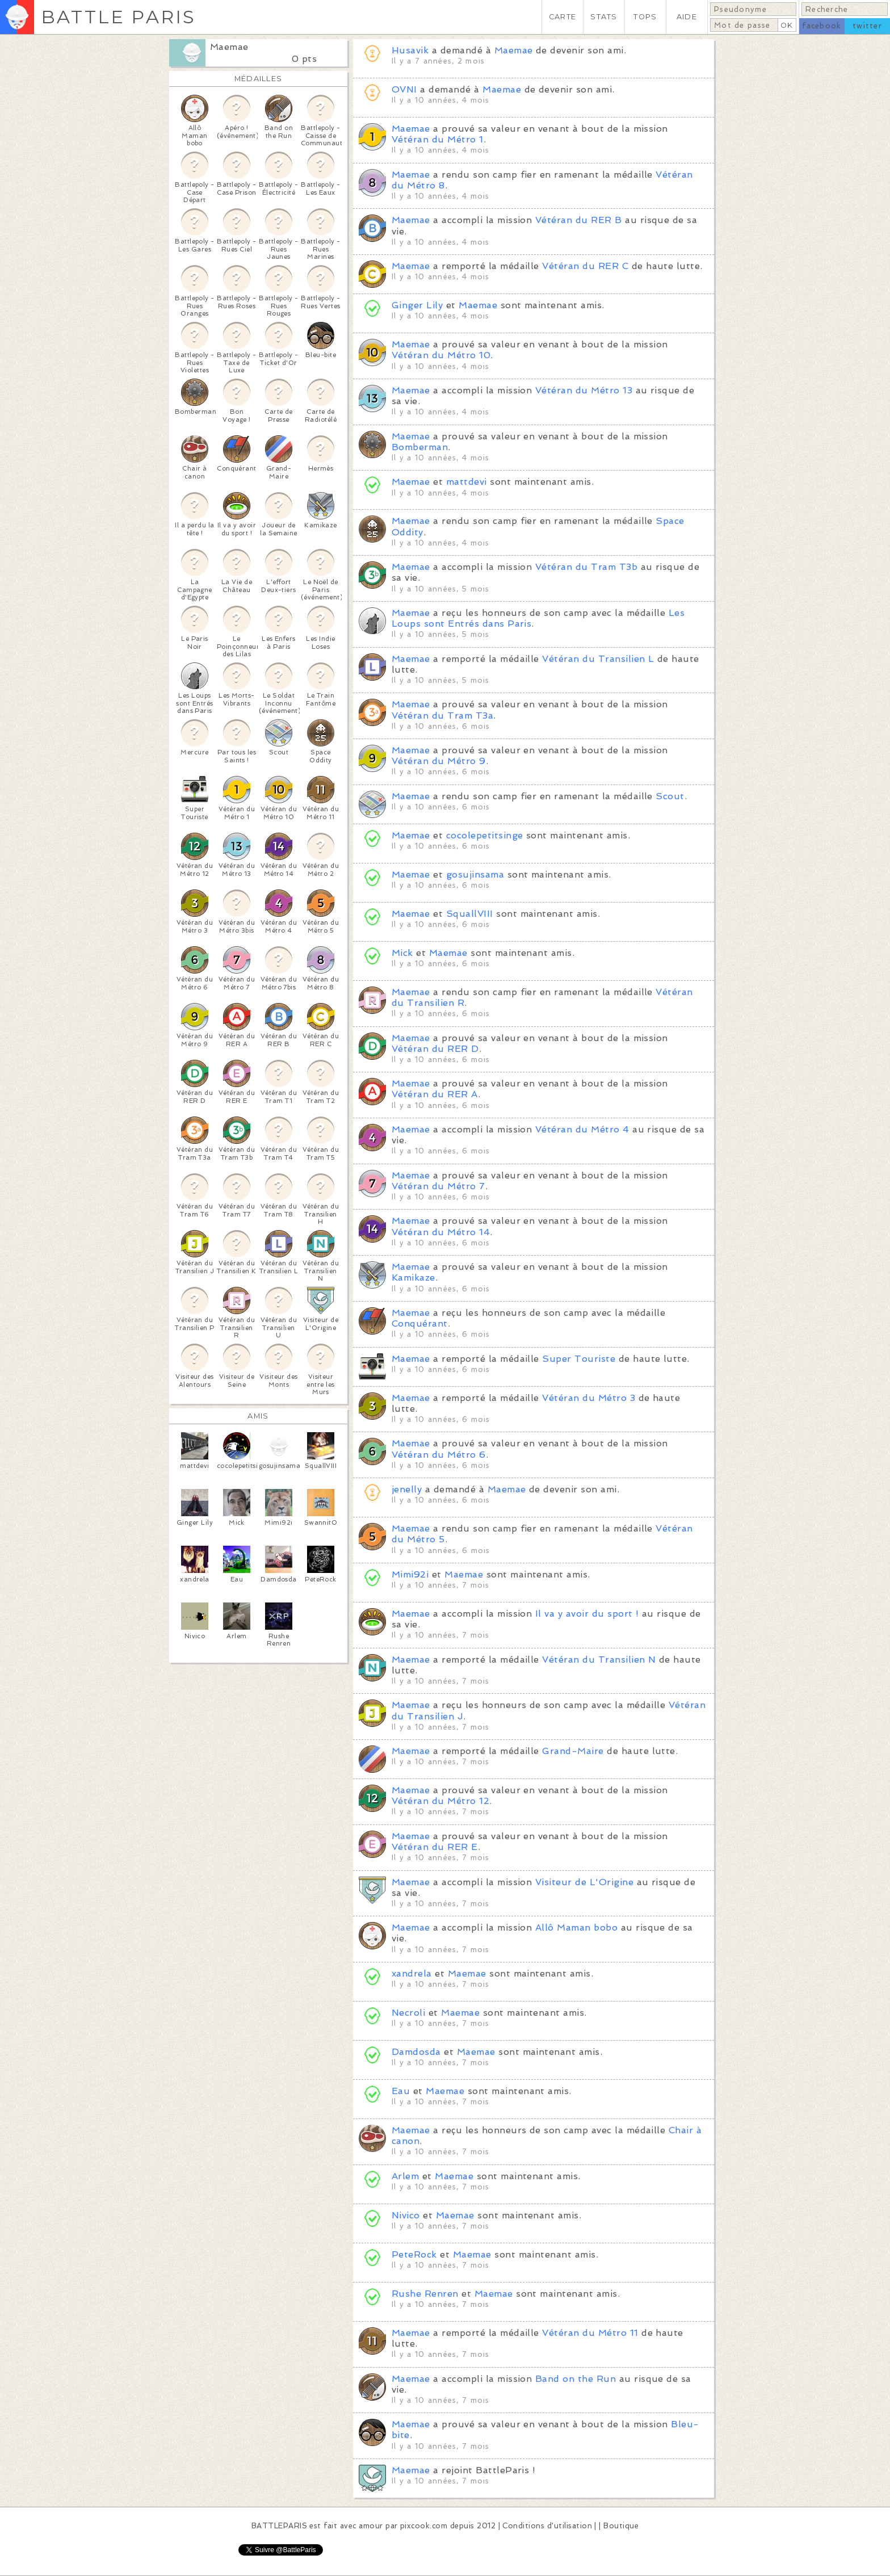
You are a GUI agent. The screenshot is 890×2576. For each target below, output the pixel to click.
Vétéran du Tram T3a (442, 715)
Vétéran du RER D (435, 1048)
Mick (402, 952)
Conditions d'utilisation (547, 2526)
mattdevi (466, 481)
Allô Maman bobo (576, 1927)
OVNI (404, 89)
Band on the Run (575, 2378)
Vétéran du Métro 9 (439, 761)
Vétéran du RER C (585, 266)
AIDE (687, 16)
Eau (401, 2091)
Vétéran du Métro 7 (438, 1186)
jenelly (407, 1489)
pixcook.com (423, 2526)
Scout (670, 796)
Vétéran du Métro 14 (441, 1232)
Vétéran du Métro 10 (441, 355)
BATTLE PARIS (118, 17)
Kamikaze (413, 1277)
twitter (867, 26)
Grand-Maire (572, 1751)
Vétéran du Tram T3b (586, 566)
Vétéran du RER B (578, 220)
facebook (821, 26)
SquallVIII (469, 913)
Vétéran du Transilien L (598, 658)
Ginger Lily (417, 305)
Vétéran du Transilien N (599, 1659)
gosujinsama (475, 874)
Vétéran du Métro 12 (440, 1800)
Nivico (406, 2215)
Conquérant (420, 1323)
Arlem (405, 2176)
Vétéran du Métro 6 (439, 1454)
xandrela (412, 1973)
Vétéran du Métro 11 (590, 2332)
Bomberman (420, 447)
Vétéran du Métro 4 (582, 1129)
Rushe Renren (425, 2293)
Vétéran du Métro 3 (588, 1397)
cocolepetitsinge (484, 835)
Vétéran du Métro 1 (438, 139)
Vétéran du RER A (435, 1094)
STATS (603, 16)
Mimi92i (410, 1574)
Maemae (229, 46)
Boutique (621, 2526)
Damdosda (416, 2051)
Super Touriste (578, 1358)
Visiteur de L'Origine (584, 1882)
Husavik (410, 50)
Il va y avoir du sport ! (587, 1613)
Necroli (408, 2012)
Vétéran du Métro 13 (583, 390)
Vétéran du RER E (435, 1846)
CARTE (562, 16)
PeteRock (414, 2254)
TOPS (645, 16)
